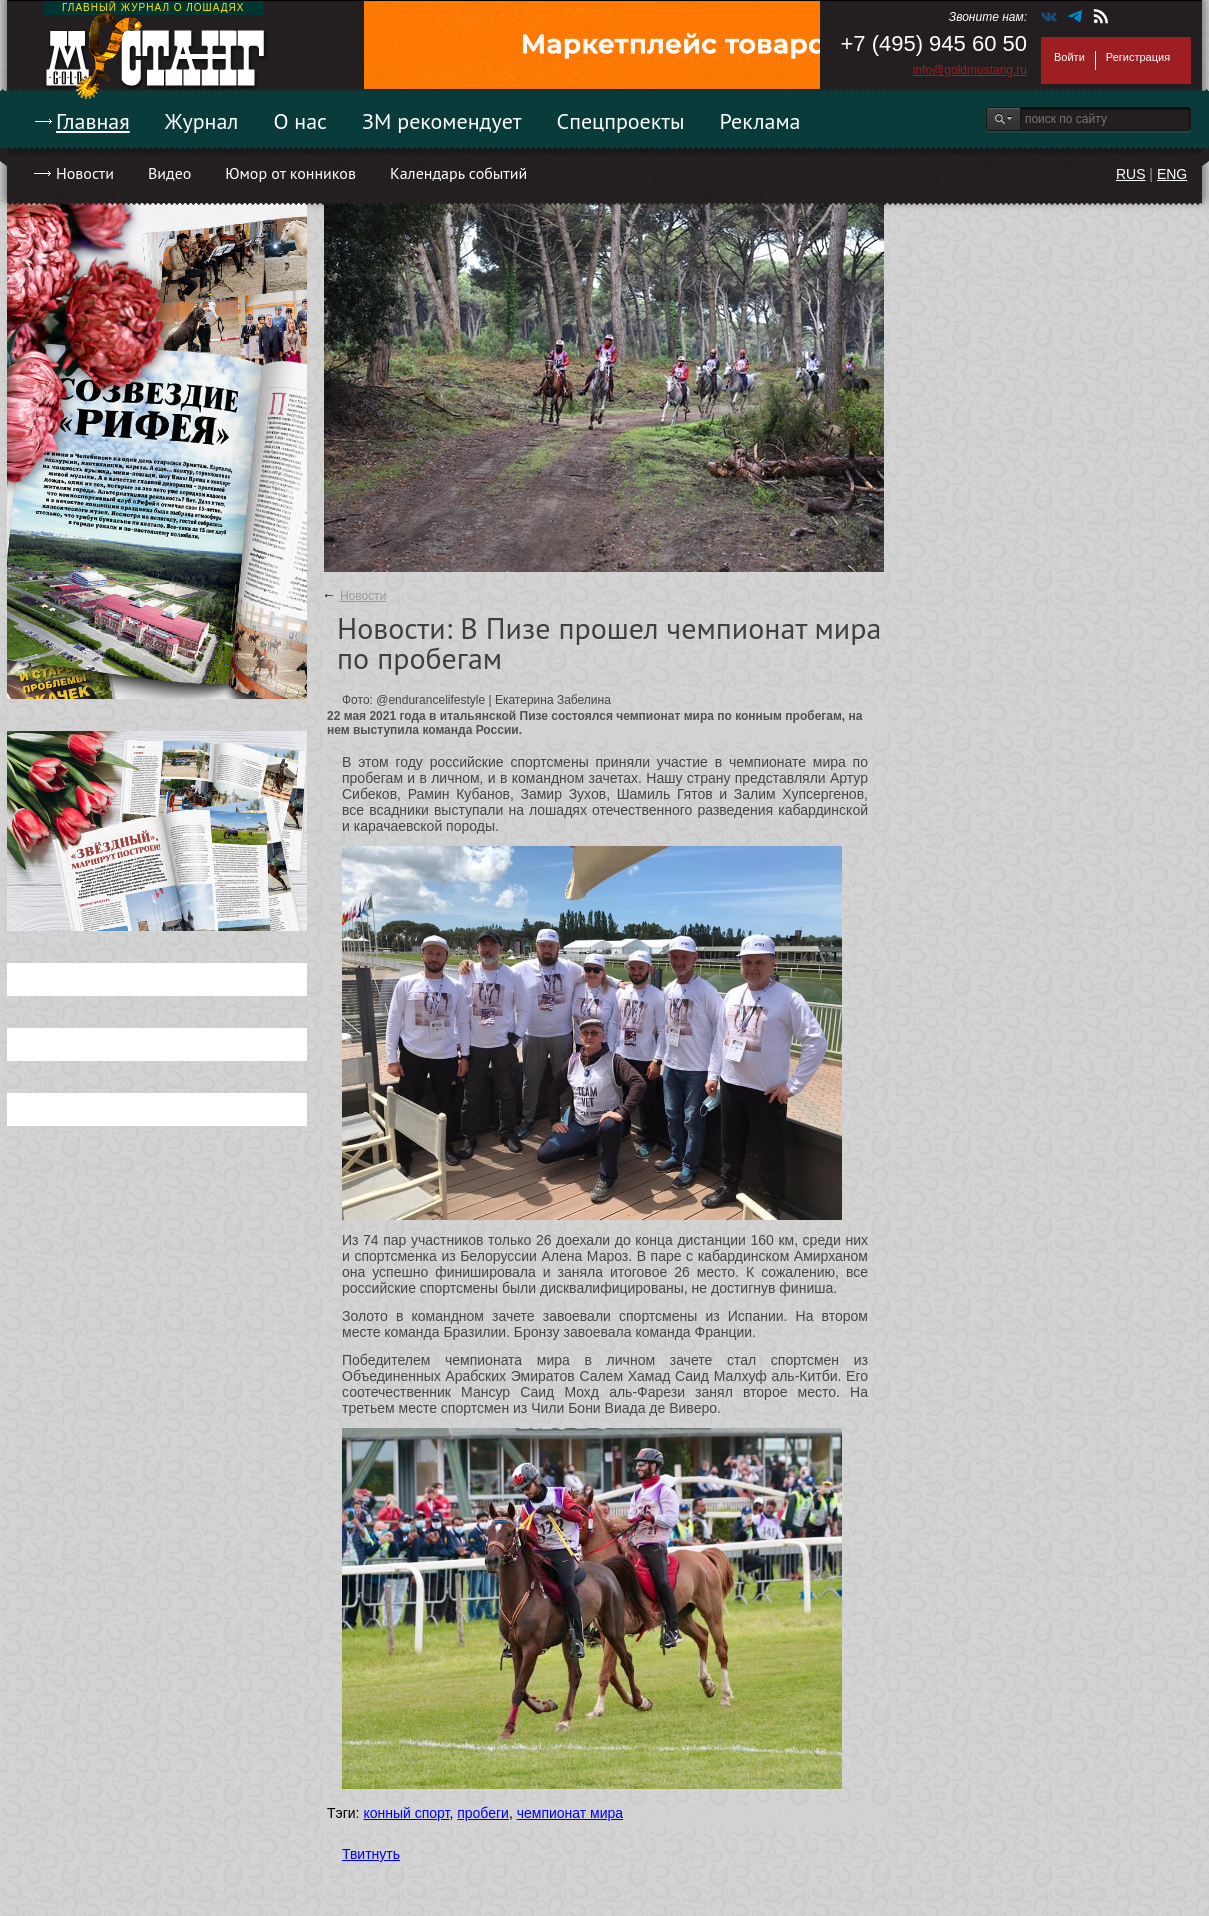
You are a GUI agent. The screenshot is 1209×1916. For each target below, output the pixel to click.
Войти (1069, 57)
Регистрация (1138, 57)
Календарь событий (458, 173)
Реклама (760, 121)
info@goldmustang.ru (970, 70)
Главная (93, 121)
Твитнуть (371, 1854)
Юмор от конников (290, 173)
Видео (169, 173)
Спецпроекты (621, 121)
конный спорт (406, 1813)
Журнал (202, 121)
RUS (1131, 174)
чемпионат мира (570, 1813)
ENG (1172, 174)
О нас (300, 121)
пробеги (483, 1813)
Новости (85, 173)
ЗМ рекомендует (442, 121)
